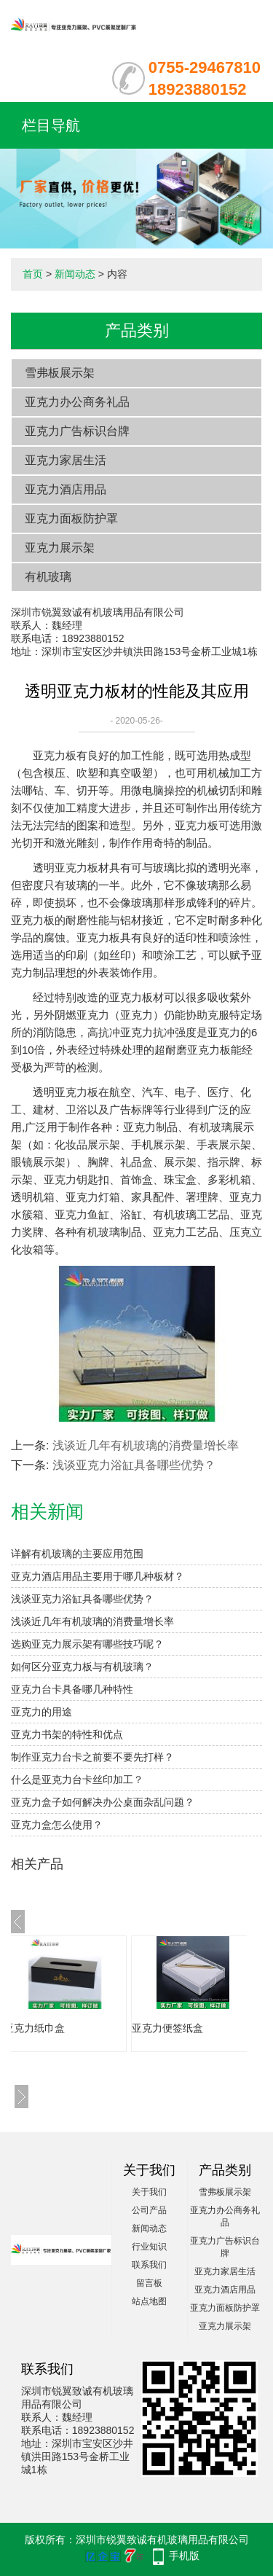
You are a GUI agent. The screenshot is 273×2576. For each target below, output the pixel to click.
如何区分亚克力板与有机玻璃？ (82, 1666)
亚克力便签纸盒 (189, 2028)
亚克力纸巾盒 (56, 2028)
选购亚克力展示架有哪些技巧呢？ (87, 1644)
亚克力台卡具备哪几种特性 (72, 1689)
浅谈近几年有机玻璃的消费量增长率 (145, 1445)
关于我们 (149, 2192)
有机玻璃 (48, 577)
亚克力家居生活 (65, 460)
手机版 (184, 2555)
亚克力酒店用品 (65, 489)
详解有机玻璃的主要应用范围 (77, 1553)
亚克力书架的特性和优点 (67, 1734)
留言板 (149, 2283)
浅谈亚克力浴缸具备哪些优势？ (133, 1465)
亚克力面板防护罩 (71, 518)
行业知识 (149, 2247)
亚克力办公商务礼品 (77, 402)
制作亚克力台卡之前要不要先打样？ (92, 1757)
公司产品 (149, 2210)
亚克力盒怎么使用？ (57, 1825)
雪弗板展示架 (60, 373)
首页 (33, 274)
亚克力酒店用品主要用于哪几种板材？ (97, 1576)
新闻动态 (75, 274)
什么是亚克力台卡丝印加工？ (77, 1779)
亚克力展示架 (60, 547)
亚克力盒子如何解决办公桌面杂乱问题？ (102, 1802)
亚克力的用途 (41, 1712)
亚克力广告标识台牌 (77, 431)
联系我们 (149, 2265)
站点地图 (149, 2301)
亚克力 (49, 755)
